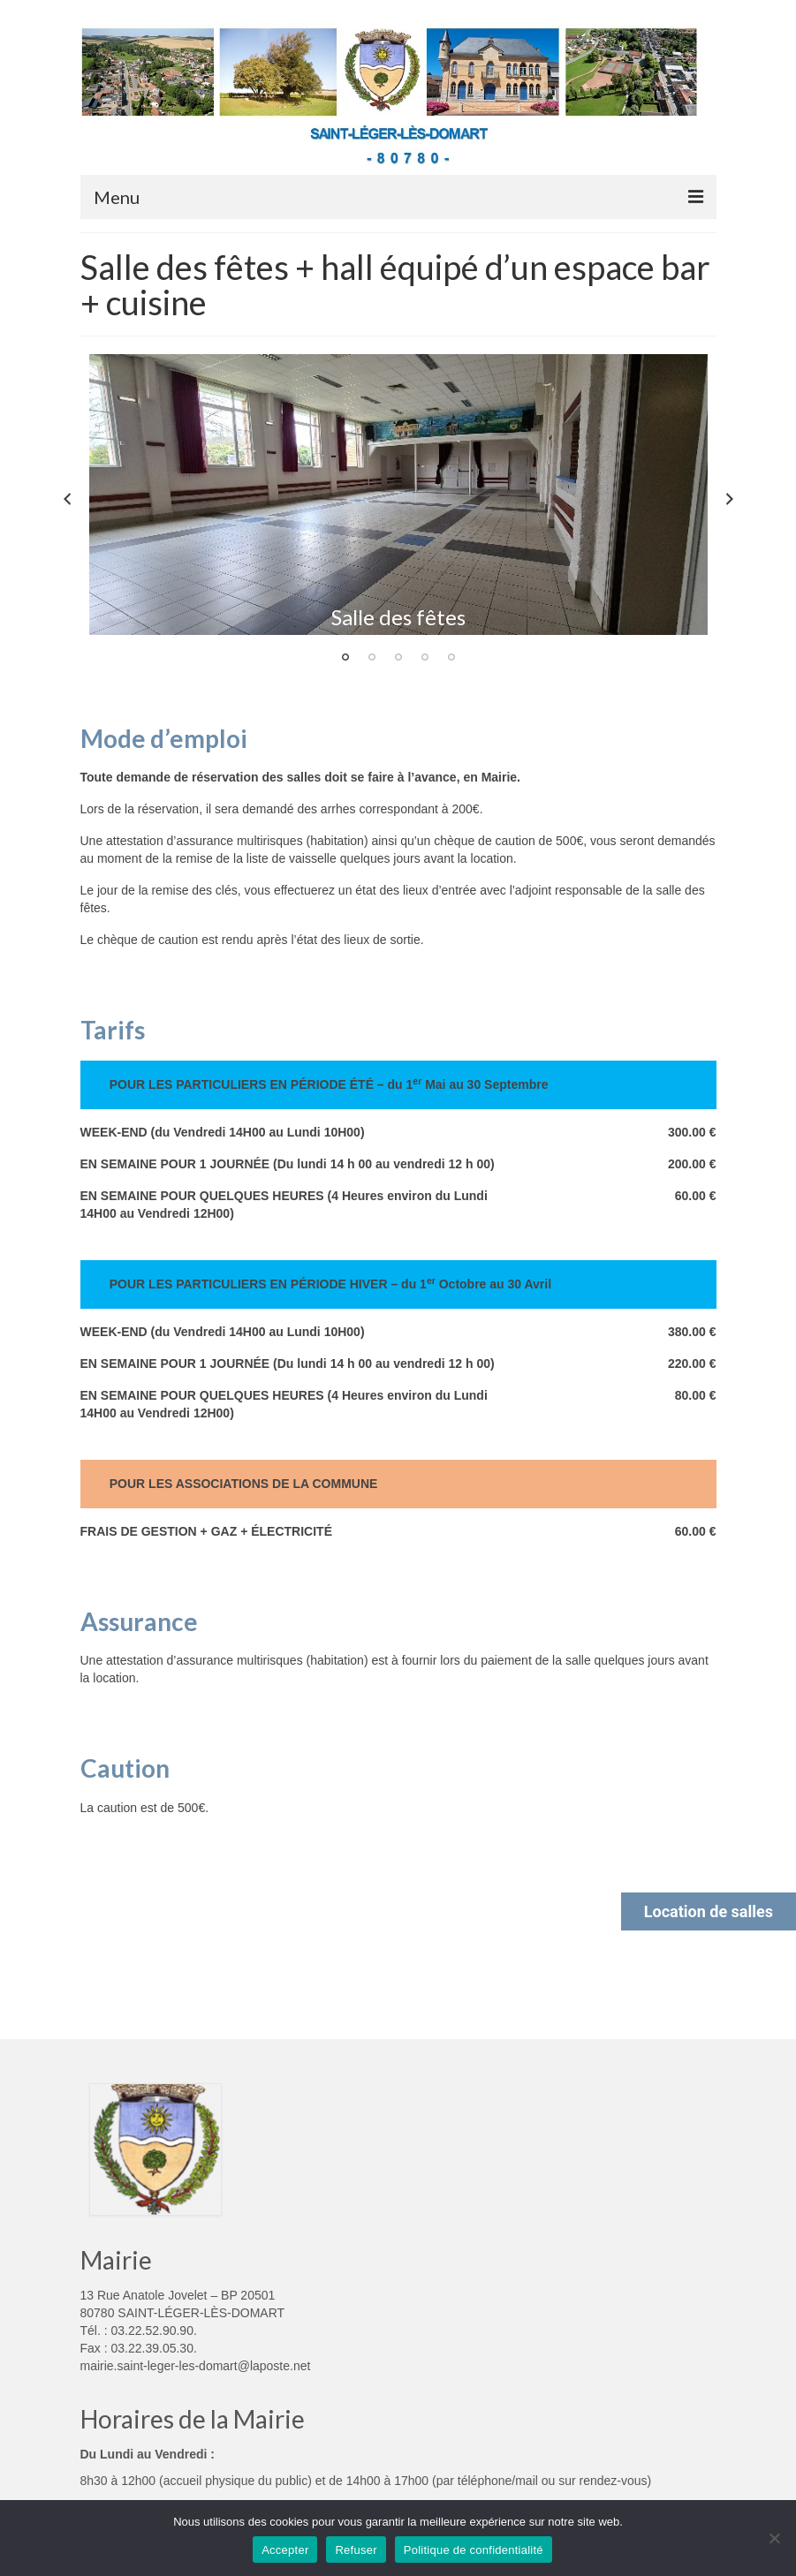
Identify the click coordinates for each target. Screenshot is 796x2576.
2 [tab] (372, 657)
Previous (67, 499)
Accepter (285, 2550)
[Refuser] (774, 2538)
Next (730, 499)
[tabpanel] (398, 494)
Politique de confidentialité (473, 2550)
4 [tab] (425, 657)
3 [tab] (398, 657)
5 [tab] (451, 657)
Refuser (355, 2550)
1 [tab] (345, 657)
